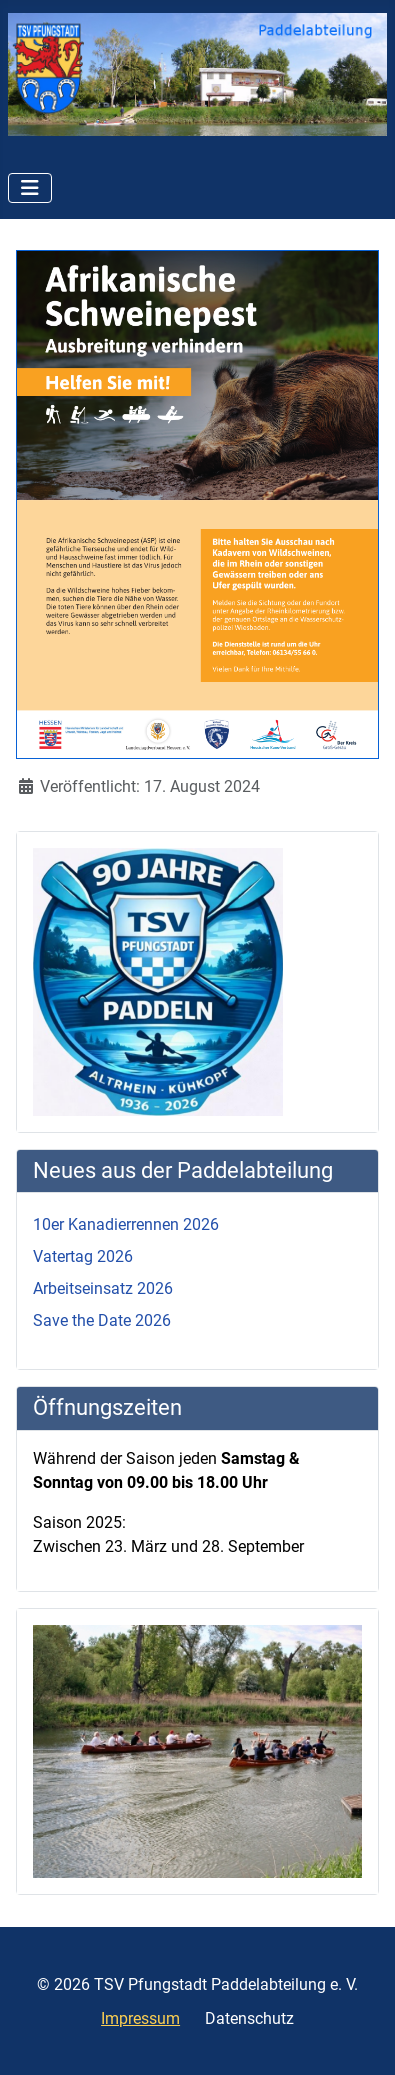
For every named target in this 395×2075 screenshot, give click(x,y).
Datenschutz (249, 2018)
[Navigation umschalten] (30, 188)
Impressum (140, 2018)
